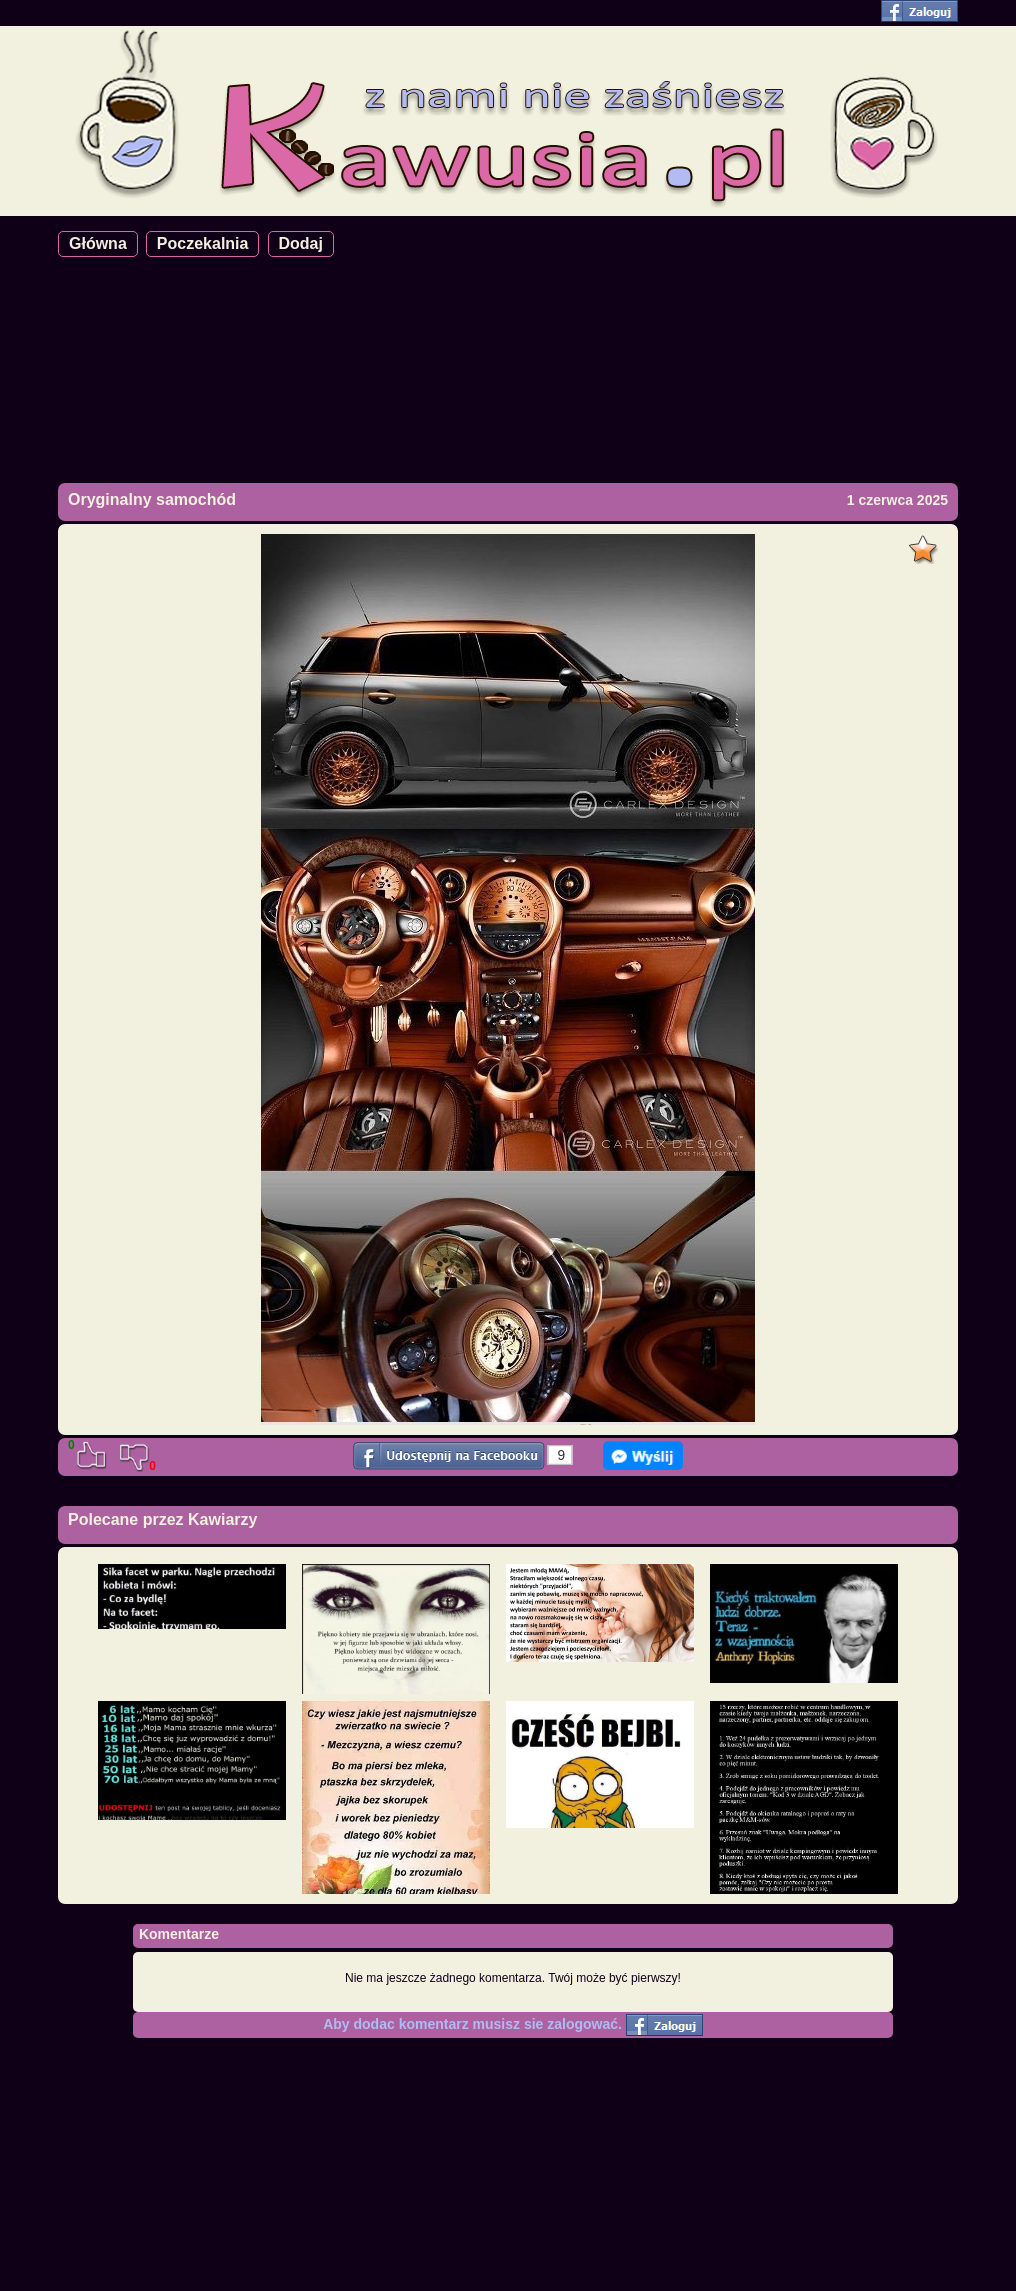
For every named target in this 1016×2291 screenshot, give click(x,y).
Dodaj (301, 243)
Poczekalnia (203, 243)
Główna (98, 243)
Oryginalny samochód (152, 499)
